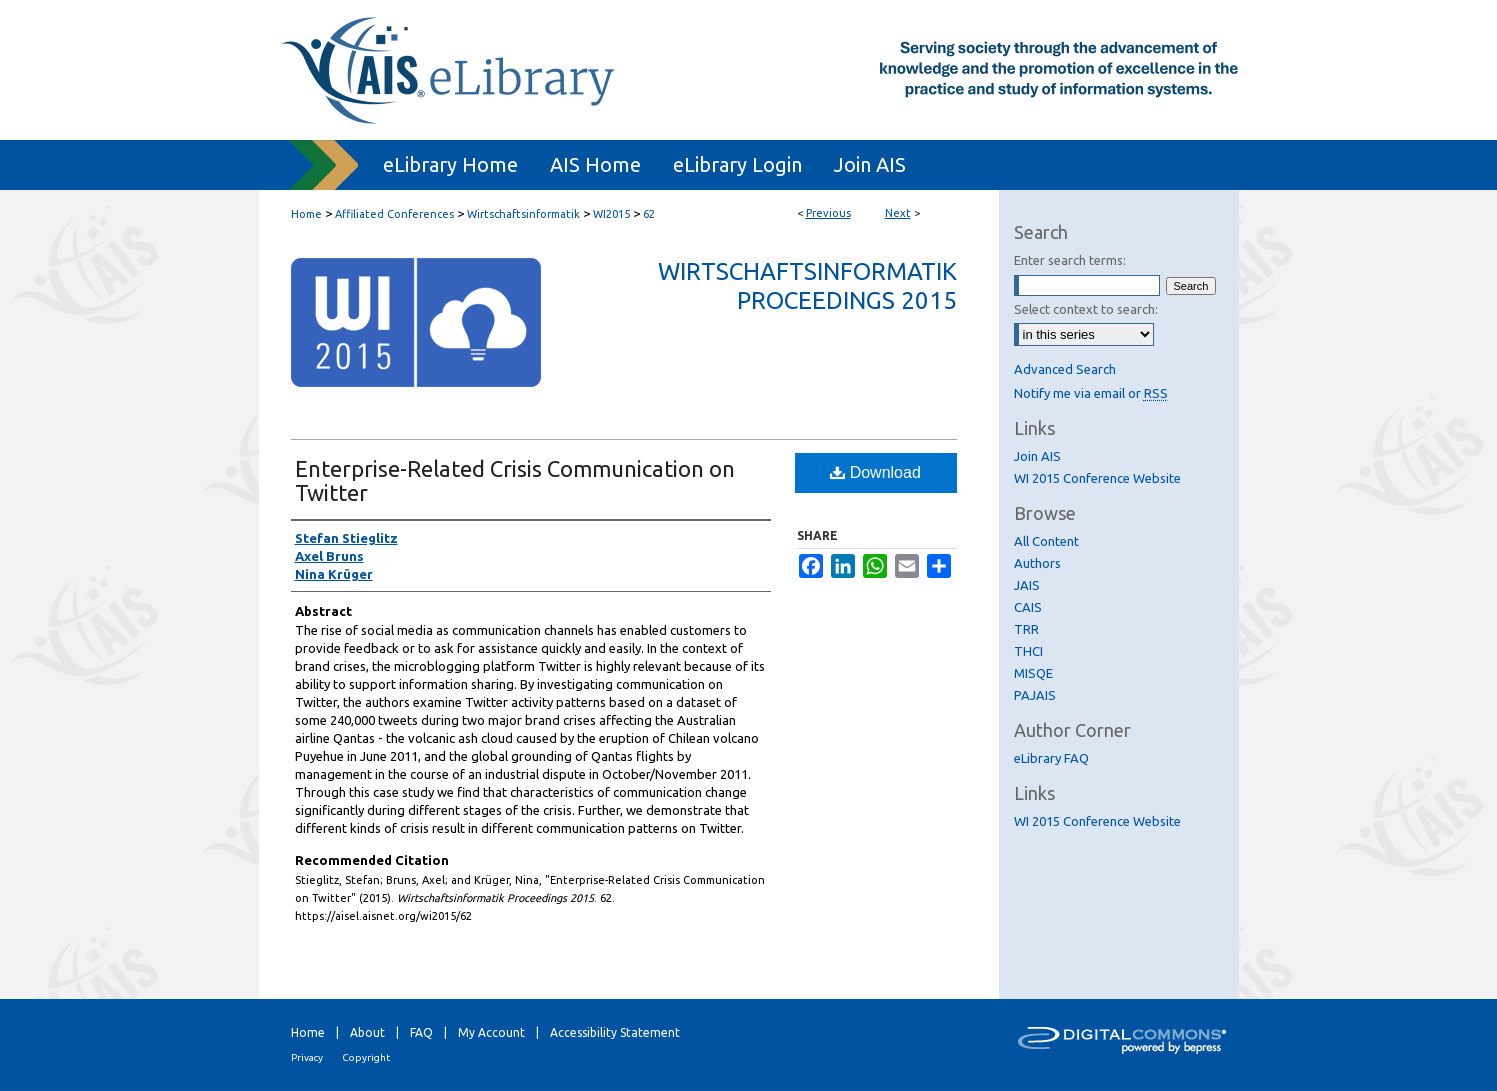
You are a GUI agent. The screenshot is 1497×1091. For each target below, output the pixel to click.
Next (898, 213)
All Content (1046, 541)
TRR (1026, 629)
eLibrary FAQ (1051, 758)
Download (875, 472)
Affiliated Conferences (394, 214)
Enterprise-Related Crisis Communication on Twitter (515, 480)
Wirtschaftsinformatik (523, 214)
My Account (491, 1032)
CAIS (1028, 607)
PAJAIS (1035, 695)
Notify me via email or (1091, 393)
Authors (1037, 563)
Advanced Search (1065, 369)
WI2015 (611, 214)
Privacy (307, 1057)
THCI (1028, 651)
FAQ (421, 1032)
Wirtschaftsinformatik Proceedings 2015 (807, 286)
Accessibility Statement (615, 1032)
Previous (828, 213)
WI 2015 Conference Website (1097, 478)
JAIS (1027, 585)
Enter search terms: (1070, 260)
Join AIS (1037, 456)
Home (306, 214)
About (367, 1032)
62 (649, 214)
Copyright (366, 1057)
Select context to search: (1086, 309)
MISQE (1033, 673)
